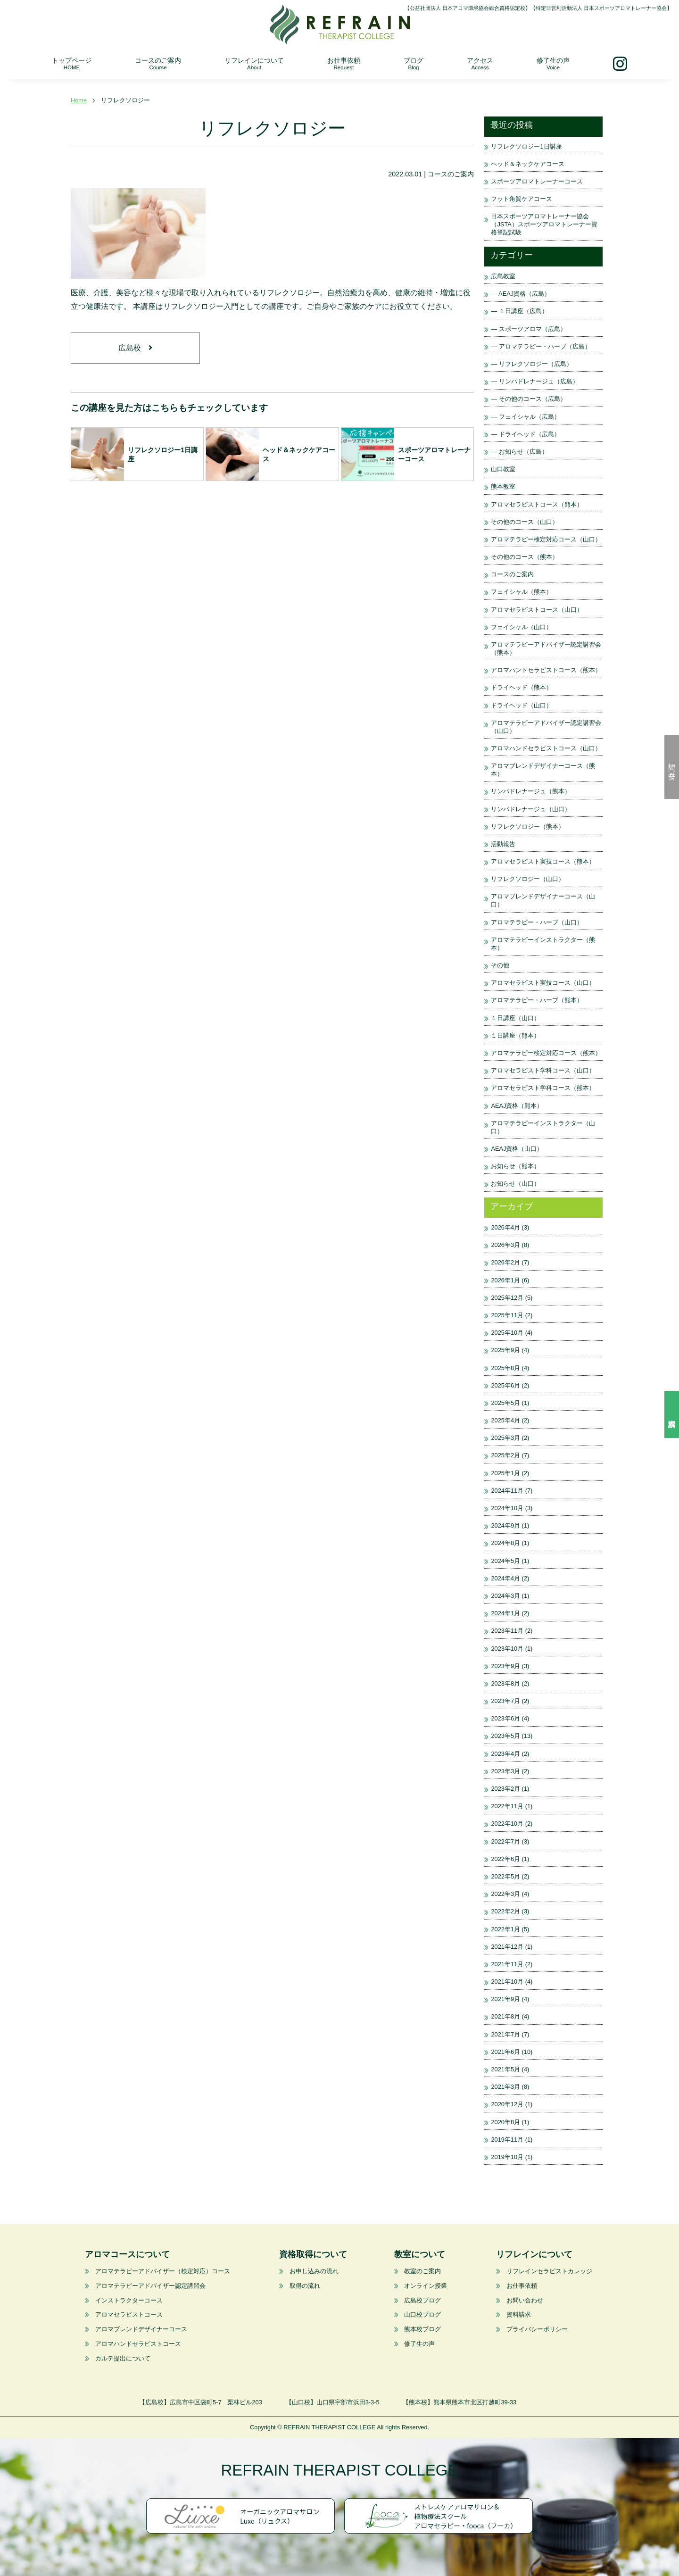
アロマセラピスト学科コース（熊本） (543, 1087)
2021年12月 (507, 1946)
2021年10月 (507, 1981)
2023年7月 (505, 1700)
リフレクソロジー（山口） (527, 878)
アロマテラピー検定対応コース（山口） (546, 539)
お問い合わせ (524, 2300)
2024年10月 (507, 1508)
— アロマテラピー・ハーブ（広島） (540, 346)
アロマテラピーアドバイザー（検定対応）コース (162, 2271)
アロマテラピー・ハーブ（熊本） (537, 1000)
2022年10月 (507, 1823)
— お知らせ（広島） (519, 451)
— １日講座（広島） (519, 311)
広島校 (135, 349)
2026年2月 (505, 1262)
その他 (500, 965)
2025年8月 (505, 1367)
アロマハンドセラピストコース (138, 2343)
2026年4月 (505, 1227)
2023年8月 (505, 1683)
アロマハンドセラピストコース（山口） (546, 748)
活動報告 (503, 844)
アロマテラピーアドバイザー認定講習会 (150, 2285)
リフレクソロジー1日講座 (526, 146)
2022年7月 (505, 1841)
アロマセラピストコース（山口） (537, 609)
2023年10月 (507, 1648)
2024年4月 (505, 1578)
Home (79, 100)
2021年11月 (507, 1964)
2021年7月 (505, 2034)
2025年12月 (507, 1297)
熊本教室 (503, 486)
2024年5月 (505, 1560)
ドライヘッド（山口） (521, 705)
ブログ (413, 63)
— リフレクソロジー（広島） (531, 363)
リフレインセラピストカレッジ (549, 2271)
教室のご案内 (422, 2271)
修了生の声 (553, 63)
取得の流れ (304, 2285)
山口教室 (503, 469)
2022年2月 (505, 1911)
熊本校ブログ (422, 2329)
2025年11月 (507, 1315)
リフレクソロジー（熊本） (527, 826)
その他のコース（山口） (524, 521)
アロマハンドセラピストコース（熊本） (546, 669)
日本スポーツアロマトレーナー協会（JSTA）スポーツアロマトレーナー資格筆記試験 (544, 224)
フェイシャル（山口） (521, 627)
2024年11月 (507, 1490)
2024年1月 (505, 1613)
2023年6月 (505, 1718)
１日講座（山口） (515, 1018)
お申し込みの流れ (313, 2271)
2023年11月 (507, 1630)
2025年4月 (505, 1420)
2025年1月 (505, 1473)
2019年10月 (507, 2157)
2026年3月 (505, 1244)
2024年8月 (505, 1542)
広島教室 (503, 276)
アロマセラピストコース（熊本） (537, 504)
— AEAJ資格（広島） (520, 293)
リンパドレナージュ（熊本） (531, 791)
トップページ (71, 63)
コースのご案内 (158, 63)
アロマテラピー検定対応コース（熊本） (546, 1052)
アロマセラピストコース (129, 2314)
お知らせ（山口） (515, 1183)
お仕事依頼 (343, 63)
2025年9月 (505, 1350)
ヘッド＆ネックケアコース (531, 163)
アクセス (480, 63)
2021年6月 (505, 2051)
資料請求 (671, 1414)
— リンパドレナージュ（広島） (534, 381)
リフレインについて (254, 63)
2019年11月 (507, 2139)
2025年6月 (505, 1385)
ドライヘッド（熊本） (521, 687)
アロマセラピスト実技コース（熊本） (543, 861)
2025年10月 (507, 1332)
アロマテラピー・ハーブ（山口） (537, 922)
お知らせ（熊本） (515, 1166)
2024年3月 (505, 1595)
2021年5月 (505, 2069)
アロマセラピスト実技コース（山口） (543, 982)
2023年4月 (505, 1753)
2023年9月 (505, 1666)
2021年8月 (505, 2016)
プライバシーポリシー (537, 2329)
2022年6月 (505, 1858)
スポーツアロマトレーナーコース (537, 181)
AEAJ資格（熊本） (517, 1105)
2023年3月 (505, 1771)
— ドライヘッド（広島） (525, 434)
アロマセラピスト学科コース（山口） (543, 1070)
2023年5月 (505, 1735)
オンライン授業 (425, 2285)
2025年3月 (505, 1437)
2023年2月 (505, 1788)
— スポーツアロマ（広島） (528, 328)
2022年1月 (505, 1929)
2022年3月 (505, 1893)
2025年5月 (505, 1402)
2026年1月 (505, 1280)
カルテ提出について (122, 2358)
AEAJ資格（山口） (517, 1148)
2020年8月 (505, 2122)
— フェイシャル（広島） (525, 416)
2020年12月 (507, 2104)
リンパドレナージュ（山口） (531, 809)
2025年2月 (505, 1455)
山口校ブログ (422, 2314)
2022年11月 (507, 1806)
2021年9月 (505, 1999)
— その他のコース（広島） (528, 398)
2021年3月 (505, 2086)
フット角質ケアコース (521, 198)
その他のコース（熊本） (524, 556)
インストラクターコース (129, 2300)
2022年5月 (505, 1876)
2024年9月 (505, 1525)
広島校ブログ (422, 2300)
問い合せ (672, 766)
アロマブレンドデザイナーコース (141, 2329)
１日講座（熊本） (515, 1035)
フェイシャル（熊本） (521, 591)
